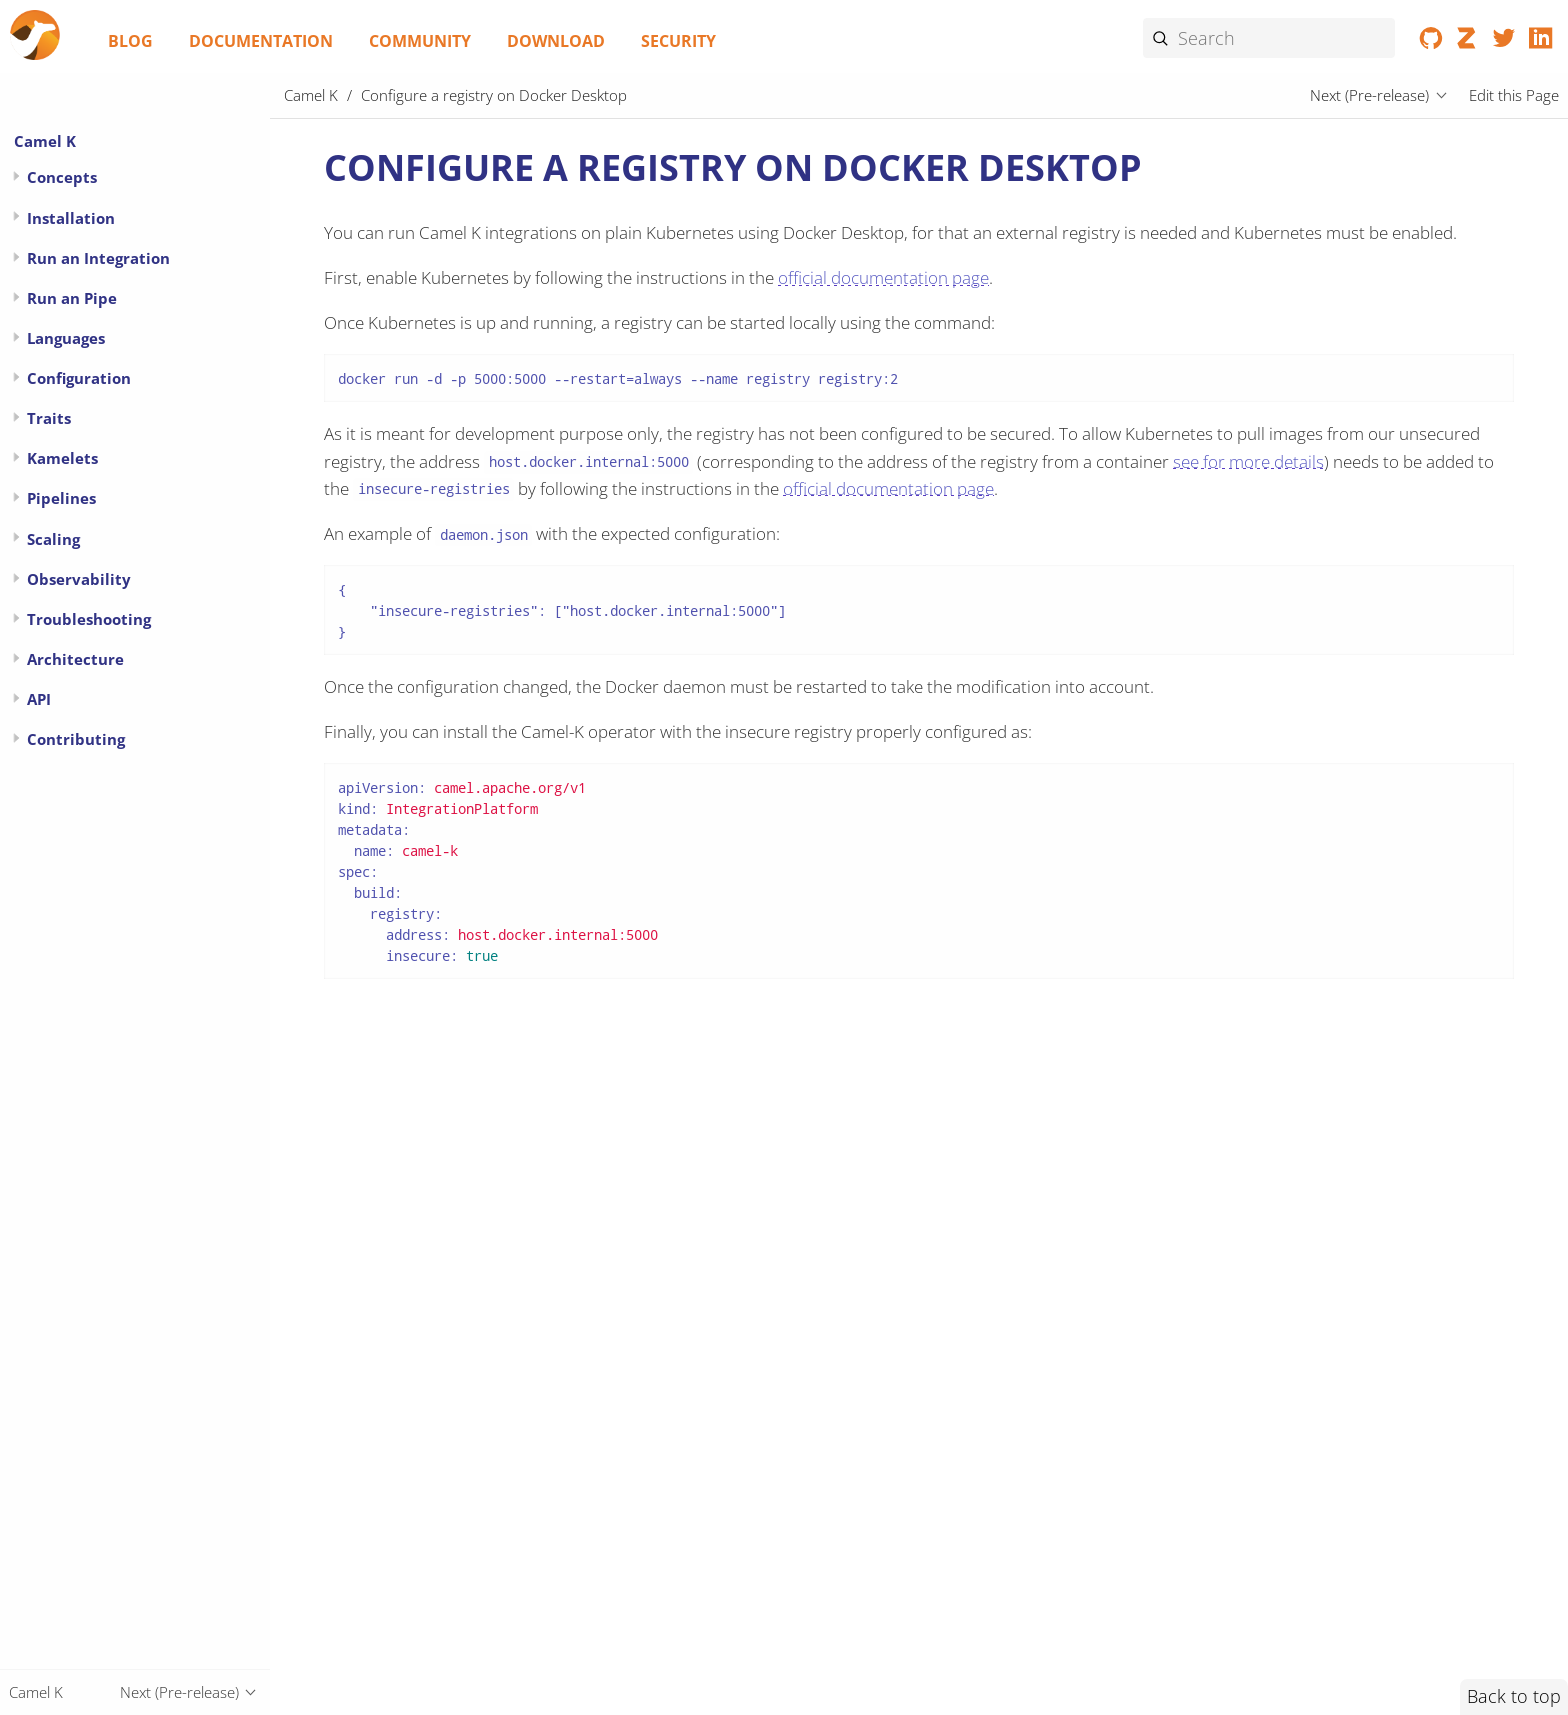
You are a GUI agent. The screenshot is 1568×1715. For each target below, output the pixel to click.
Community (420, 41)
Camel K (45, 141)
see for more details (1248, 461)
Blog (130, 41)
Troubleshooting (89, 619)
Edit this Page (1514, 95)
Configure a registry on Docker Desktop (494, 95)
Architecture (75, 659)
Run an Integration (98, 258)
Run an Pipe (72, 298)
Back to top (1514, 1696)
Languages (66, 338)
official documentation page (883, 277)
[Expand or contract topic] (16, 176)
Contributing (76, 739)
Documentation (261, 41)
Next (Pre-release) (1369, 95)
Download (556, 41)
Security (678, 41)
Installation (71, 218)
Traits (49, 418)
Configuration (79, 378)
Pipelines (61, 498)
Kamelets (62, 458)
